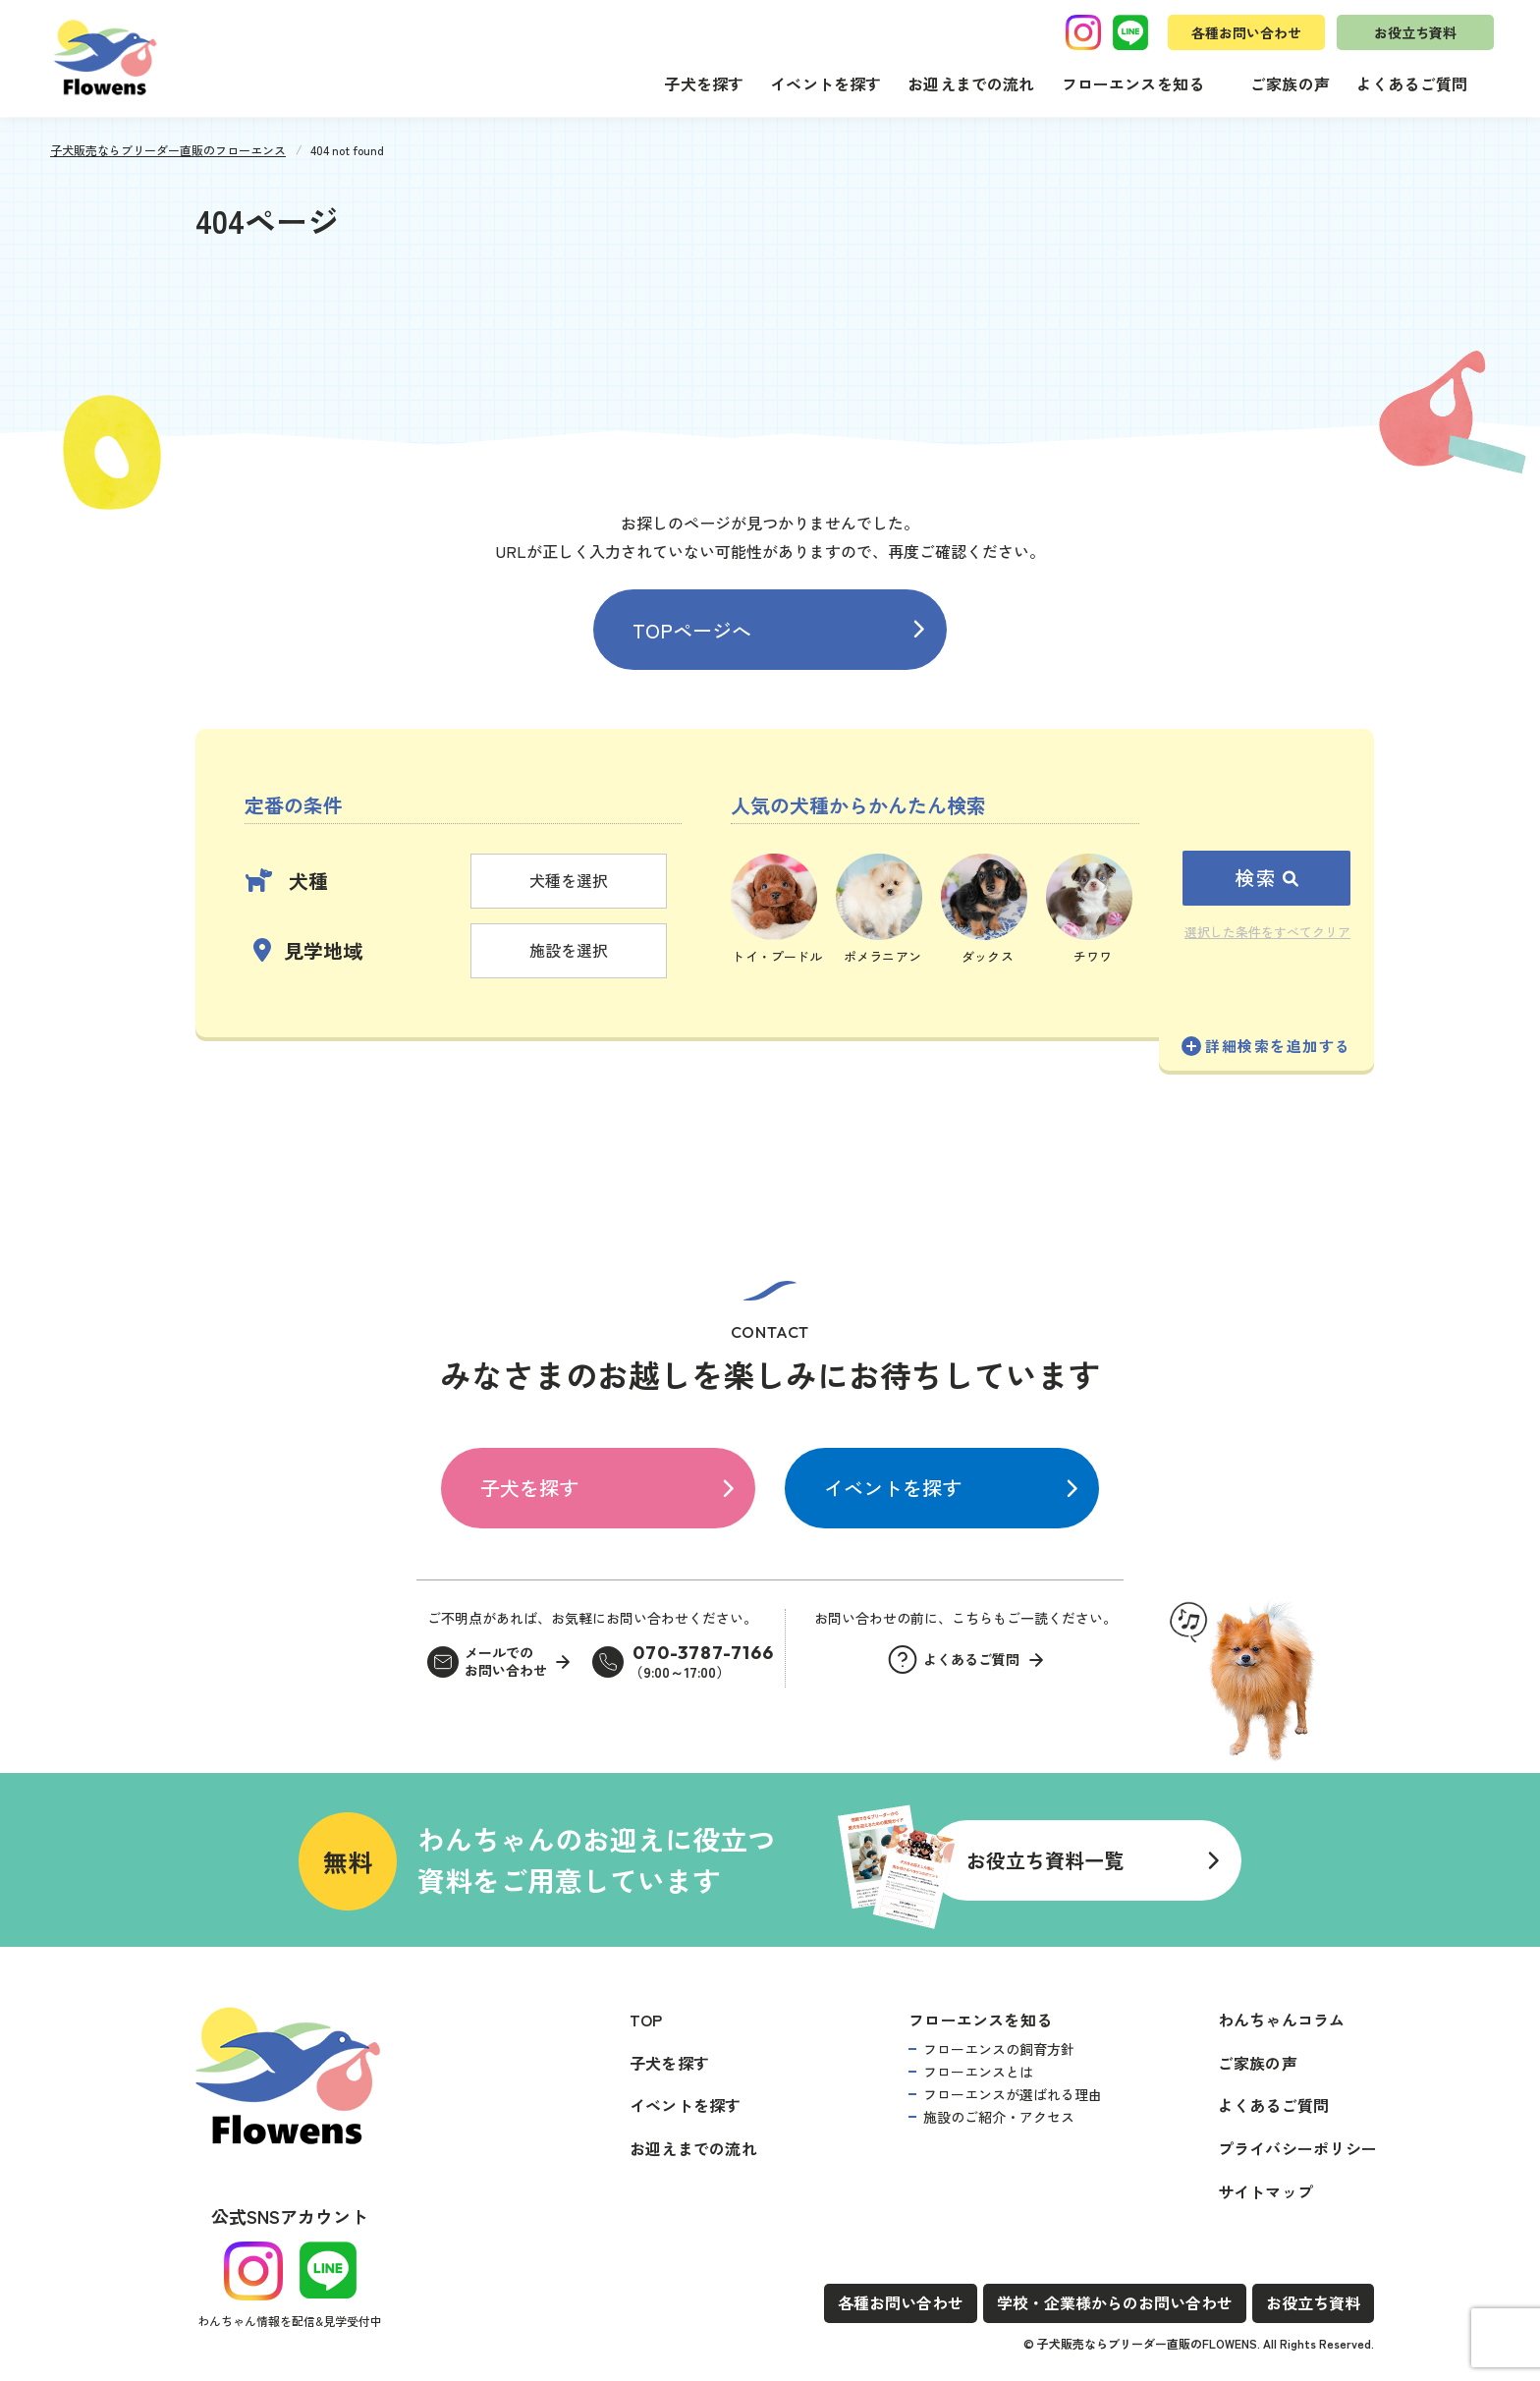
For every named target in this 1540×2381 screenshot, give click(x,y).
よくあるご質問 (1411, 83)
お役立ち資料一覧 (1045, 1860)
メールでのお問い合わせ (506, 1661)
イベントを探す (825, 83)
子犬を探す (703, 83)
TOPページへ (691, 630)
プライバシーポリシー (1297, 2148)
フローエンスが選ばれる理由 (1012, 2094)
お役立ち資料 (1415, 32)
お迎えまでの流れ (971, 83)
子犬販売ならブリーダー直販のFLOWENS (1147, 2343)
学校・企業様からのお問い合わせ (1115, 2302)
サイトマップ (1265, 2191)
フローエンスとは (978, 2071)
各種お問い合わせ (1246, 32)
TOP (646, 2019)
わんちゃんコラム (1282, 2019)
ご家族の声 (1290, 83)
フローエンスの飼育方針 (998, 2049)
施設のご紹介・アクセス (998, 2117)
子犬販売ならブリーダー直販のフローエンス (168, 149)
